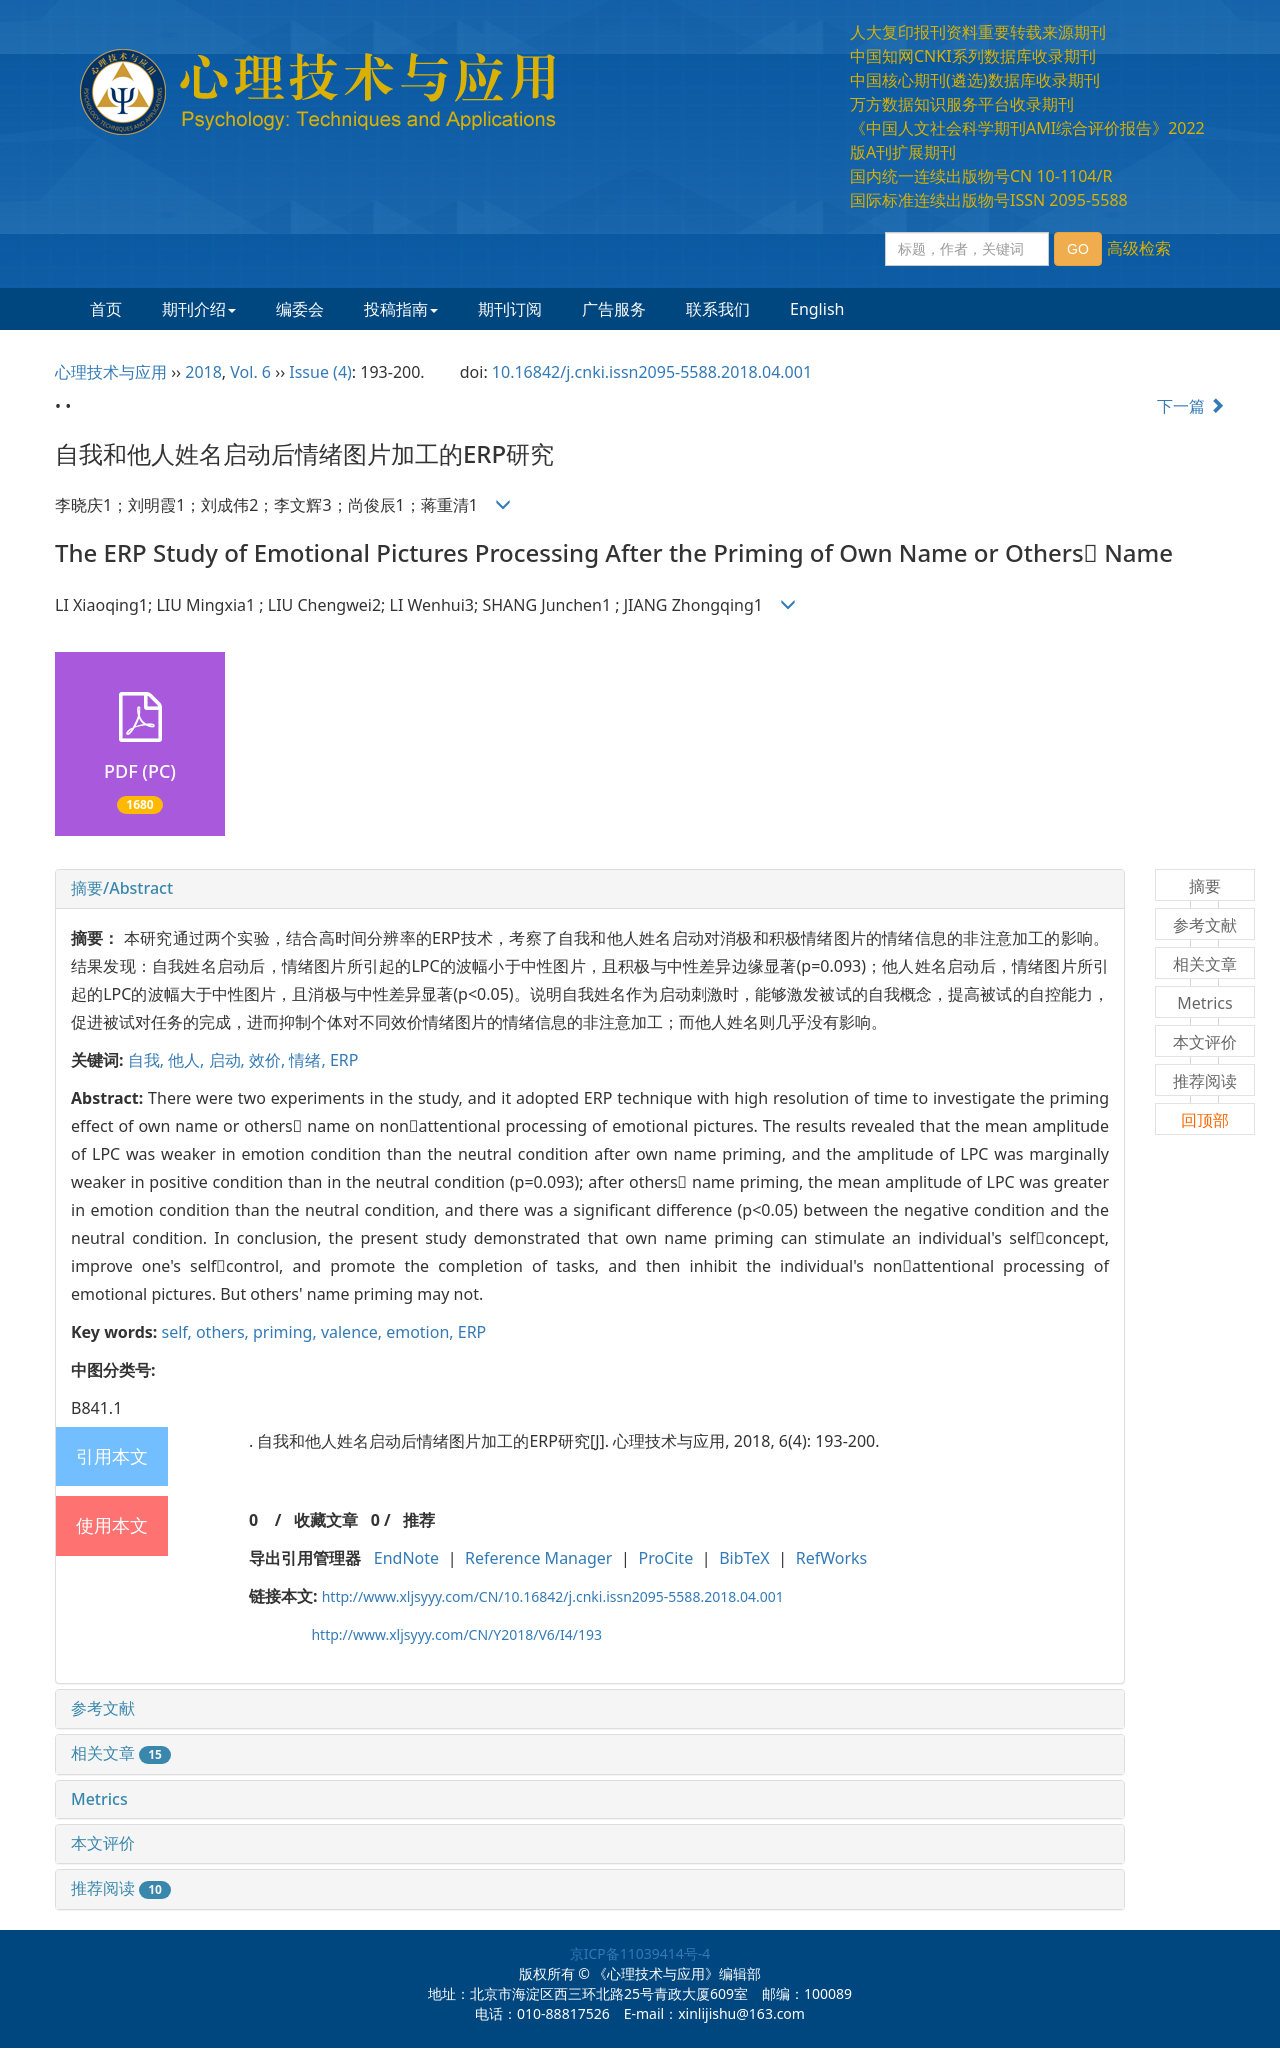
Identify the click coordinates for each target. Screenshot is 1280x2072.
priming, (287, 1332)
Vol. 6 (250, 372)
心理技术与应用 (111, 372)
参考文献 (103, 1708)
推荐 (419, 1520)
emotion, (422, 1332)
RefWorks (832, 1558)
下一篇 (1191, 406)
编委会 (300, 309)
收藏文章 (326, 1520)
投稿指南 (401, 309)
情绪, (309, 1060)
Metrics (99, 1799)
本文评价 (103, 1843)
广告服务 (614, 309)
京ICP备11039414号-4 (640, 1953)
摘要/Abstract (122, 888)
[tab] (590, 889)
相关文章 (121, 1753)
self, (178, 1332)
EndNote (406, 1558)
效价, (269, 1060)
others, (224, 1332)
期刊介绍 (199, 309)
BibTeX (744, 1558)
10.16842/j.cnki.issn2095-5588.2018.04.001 (652, 372)
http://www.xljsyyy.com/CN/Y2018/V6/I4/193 (456, 1634)
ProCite (665, 1558)
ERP (344, 1060)
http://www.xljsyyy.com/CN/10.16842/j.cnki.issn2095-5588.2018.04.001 (553, 1596)
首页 (106, 309)
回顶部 (1205, 1120)
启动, (229, 1060)
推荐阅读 (121, 1888)
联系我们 (718, 309)
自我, (148, 1060)
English (817, 309)
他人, (188, 1060)
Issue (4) (320, 372)
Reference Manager (538, 1558)
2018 (203, 372)
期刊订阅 (510, 309)
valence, (353, 1332)
